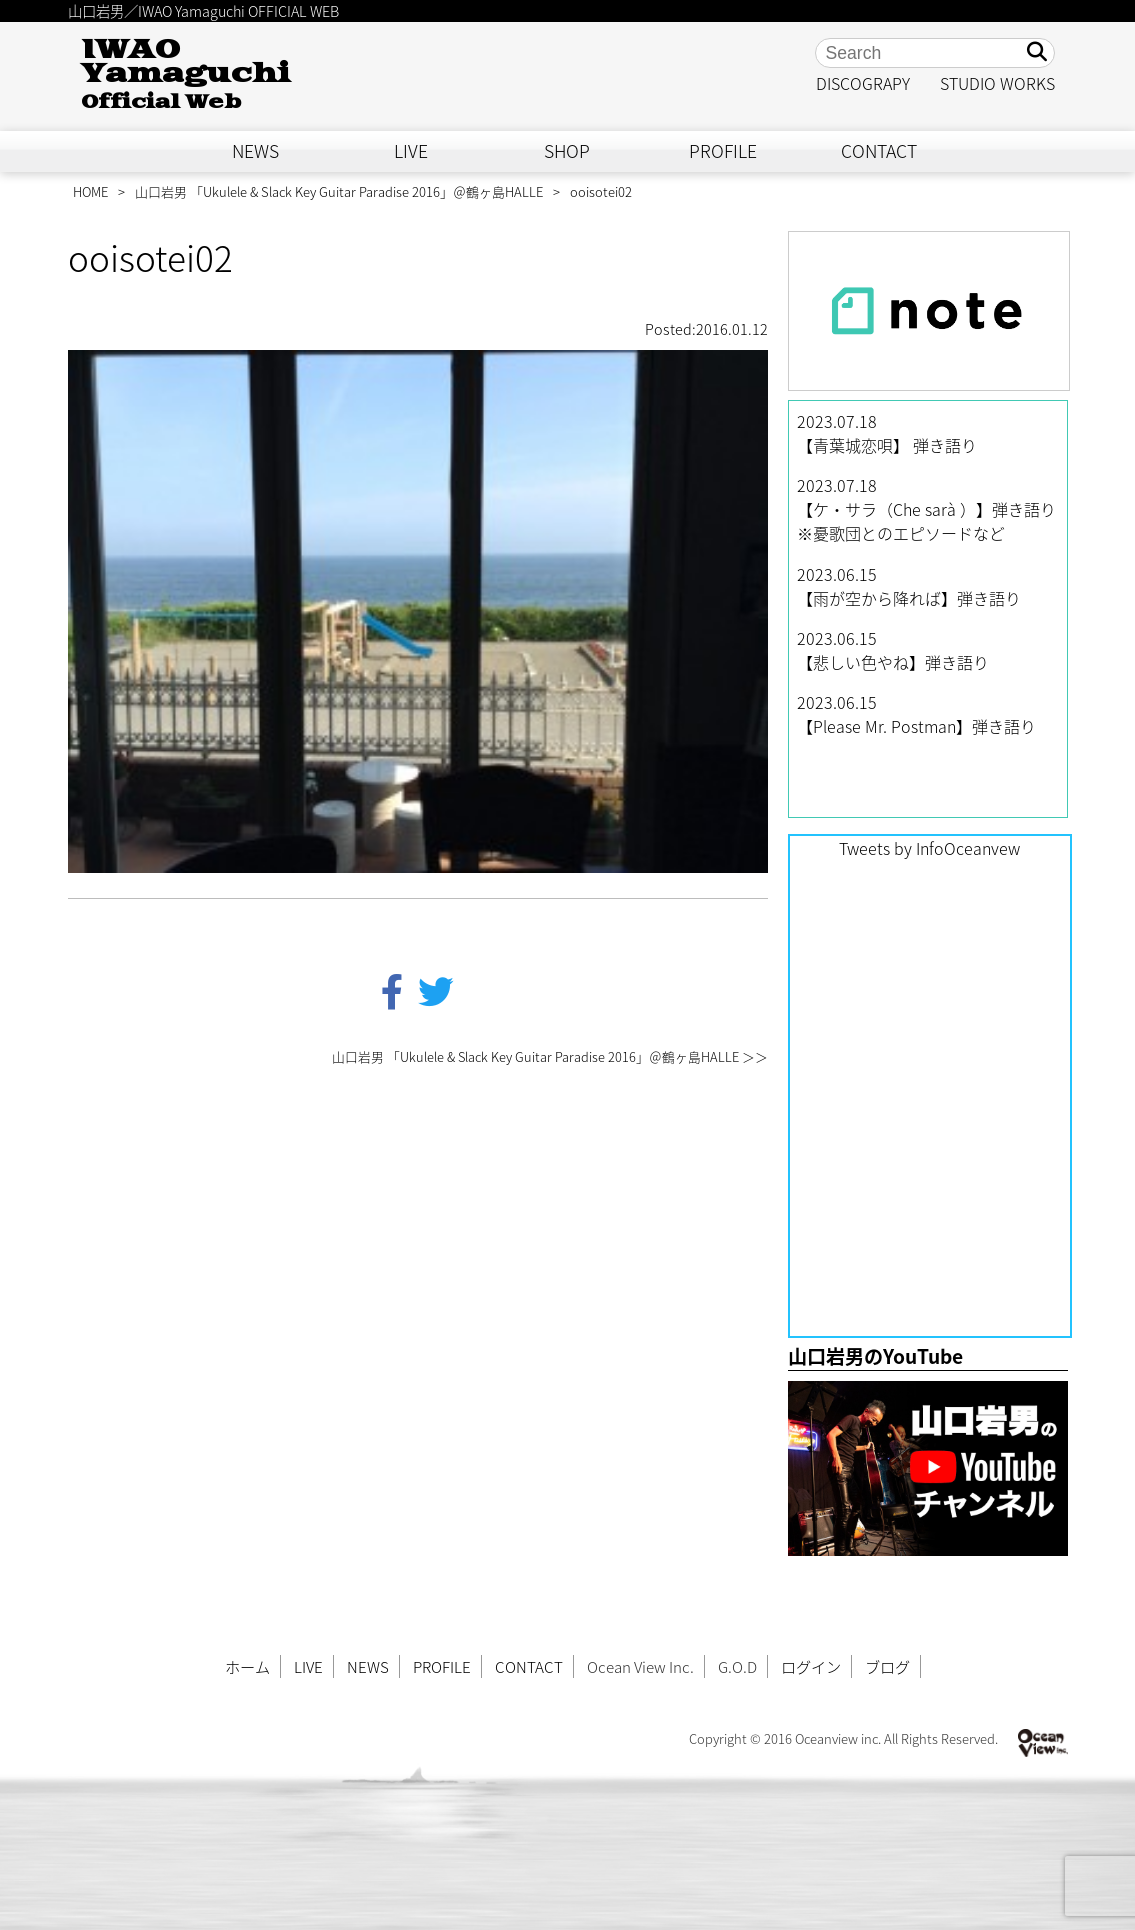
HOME (90, 191)
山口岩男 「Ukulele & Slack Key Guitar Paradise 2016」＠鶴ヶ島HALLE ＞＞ (550, 1056)
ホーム (247, 1666)
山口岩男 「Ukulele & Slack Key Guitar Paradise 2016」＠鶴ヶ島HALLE (339, 191)
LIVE (411, 151)
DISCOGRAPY (863, 83)
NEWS (255, 151)
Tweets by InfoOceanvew (929, 848)
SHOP (567, 151)
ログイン (811, 1666)
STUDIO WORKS (997, 83)
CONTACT (879, 151)
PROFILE (723, 151)
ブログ (887, 1666)
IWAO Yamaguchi (185, 74)
